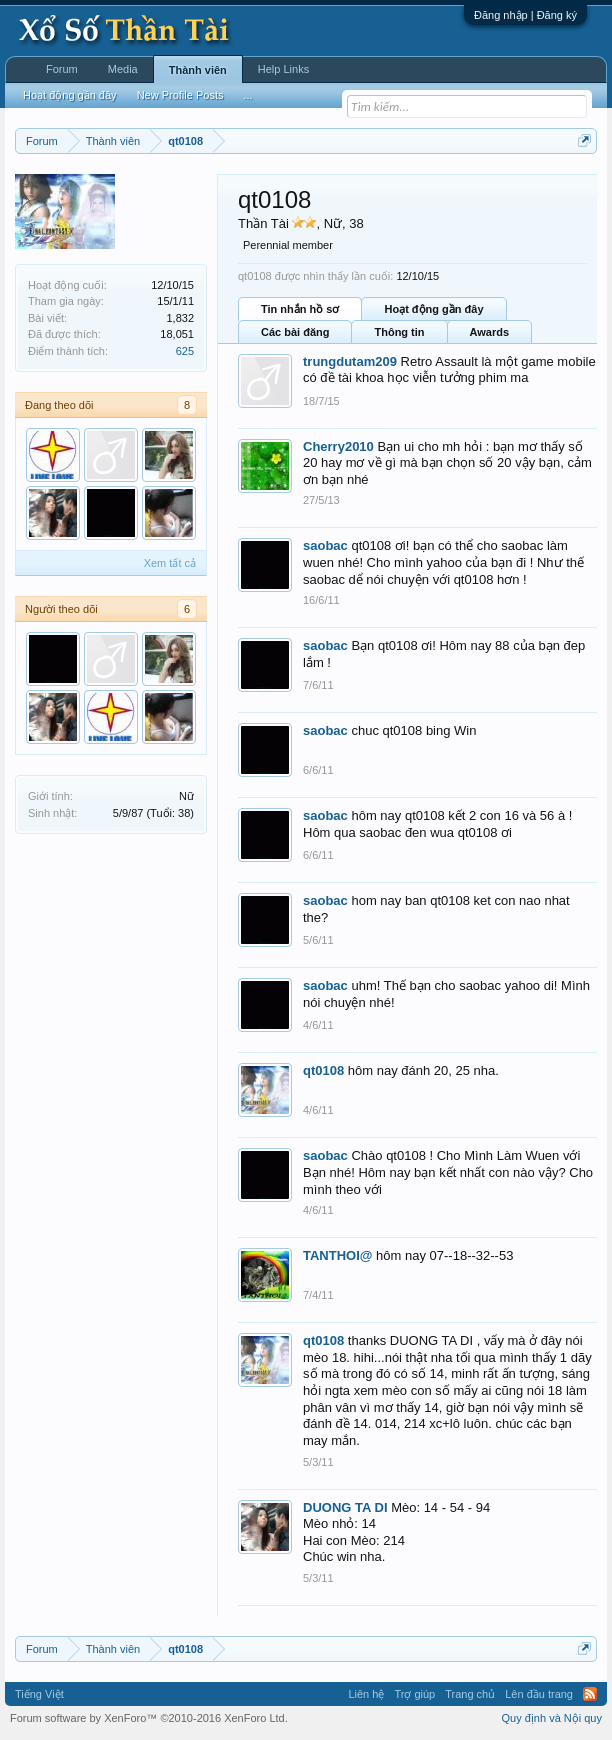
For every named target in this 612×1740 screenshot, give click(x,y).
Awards (490, 332)
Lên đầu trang (539, 1694)
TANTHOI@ (337, 1255)
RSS (590, 1694)
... (247, 95)
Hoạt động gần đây (433, 309)
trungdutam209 (350, 361)
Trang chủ (470, 1694)
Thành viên (198, 70)
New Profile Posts (180, 95)
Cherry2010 (338, 446)
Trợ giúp (414, 1694)
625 (185, 351)
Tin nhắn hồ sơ (300, 309)
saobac (325, 545)
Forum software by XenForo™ (149, 1718)
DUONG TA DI (345, 1507)
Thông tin (399, 332)
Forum (62, 69)
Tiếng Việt (39, 1694)
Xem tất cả (170, 563)
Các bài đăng (295, 332)
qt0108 (323, 1070)
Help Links (283, 69)
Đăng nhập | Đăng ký (525, 15)
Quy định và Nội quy (552, 1718)
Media (123, 69)
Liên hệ (366, 1694)
